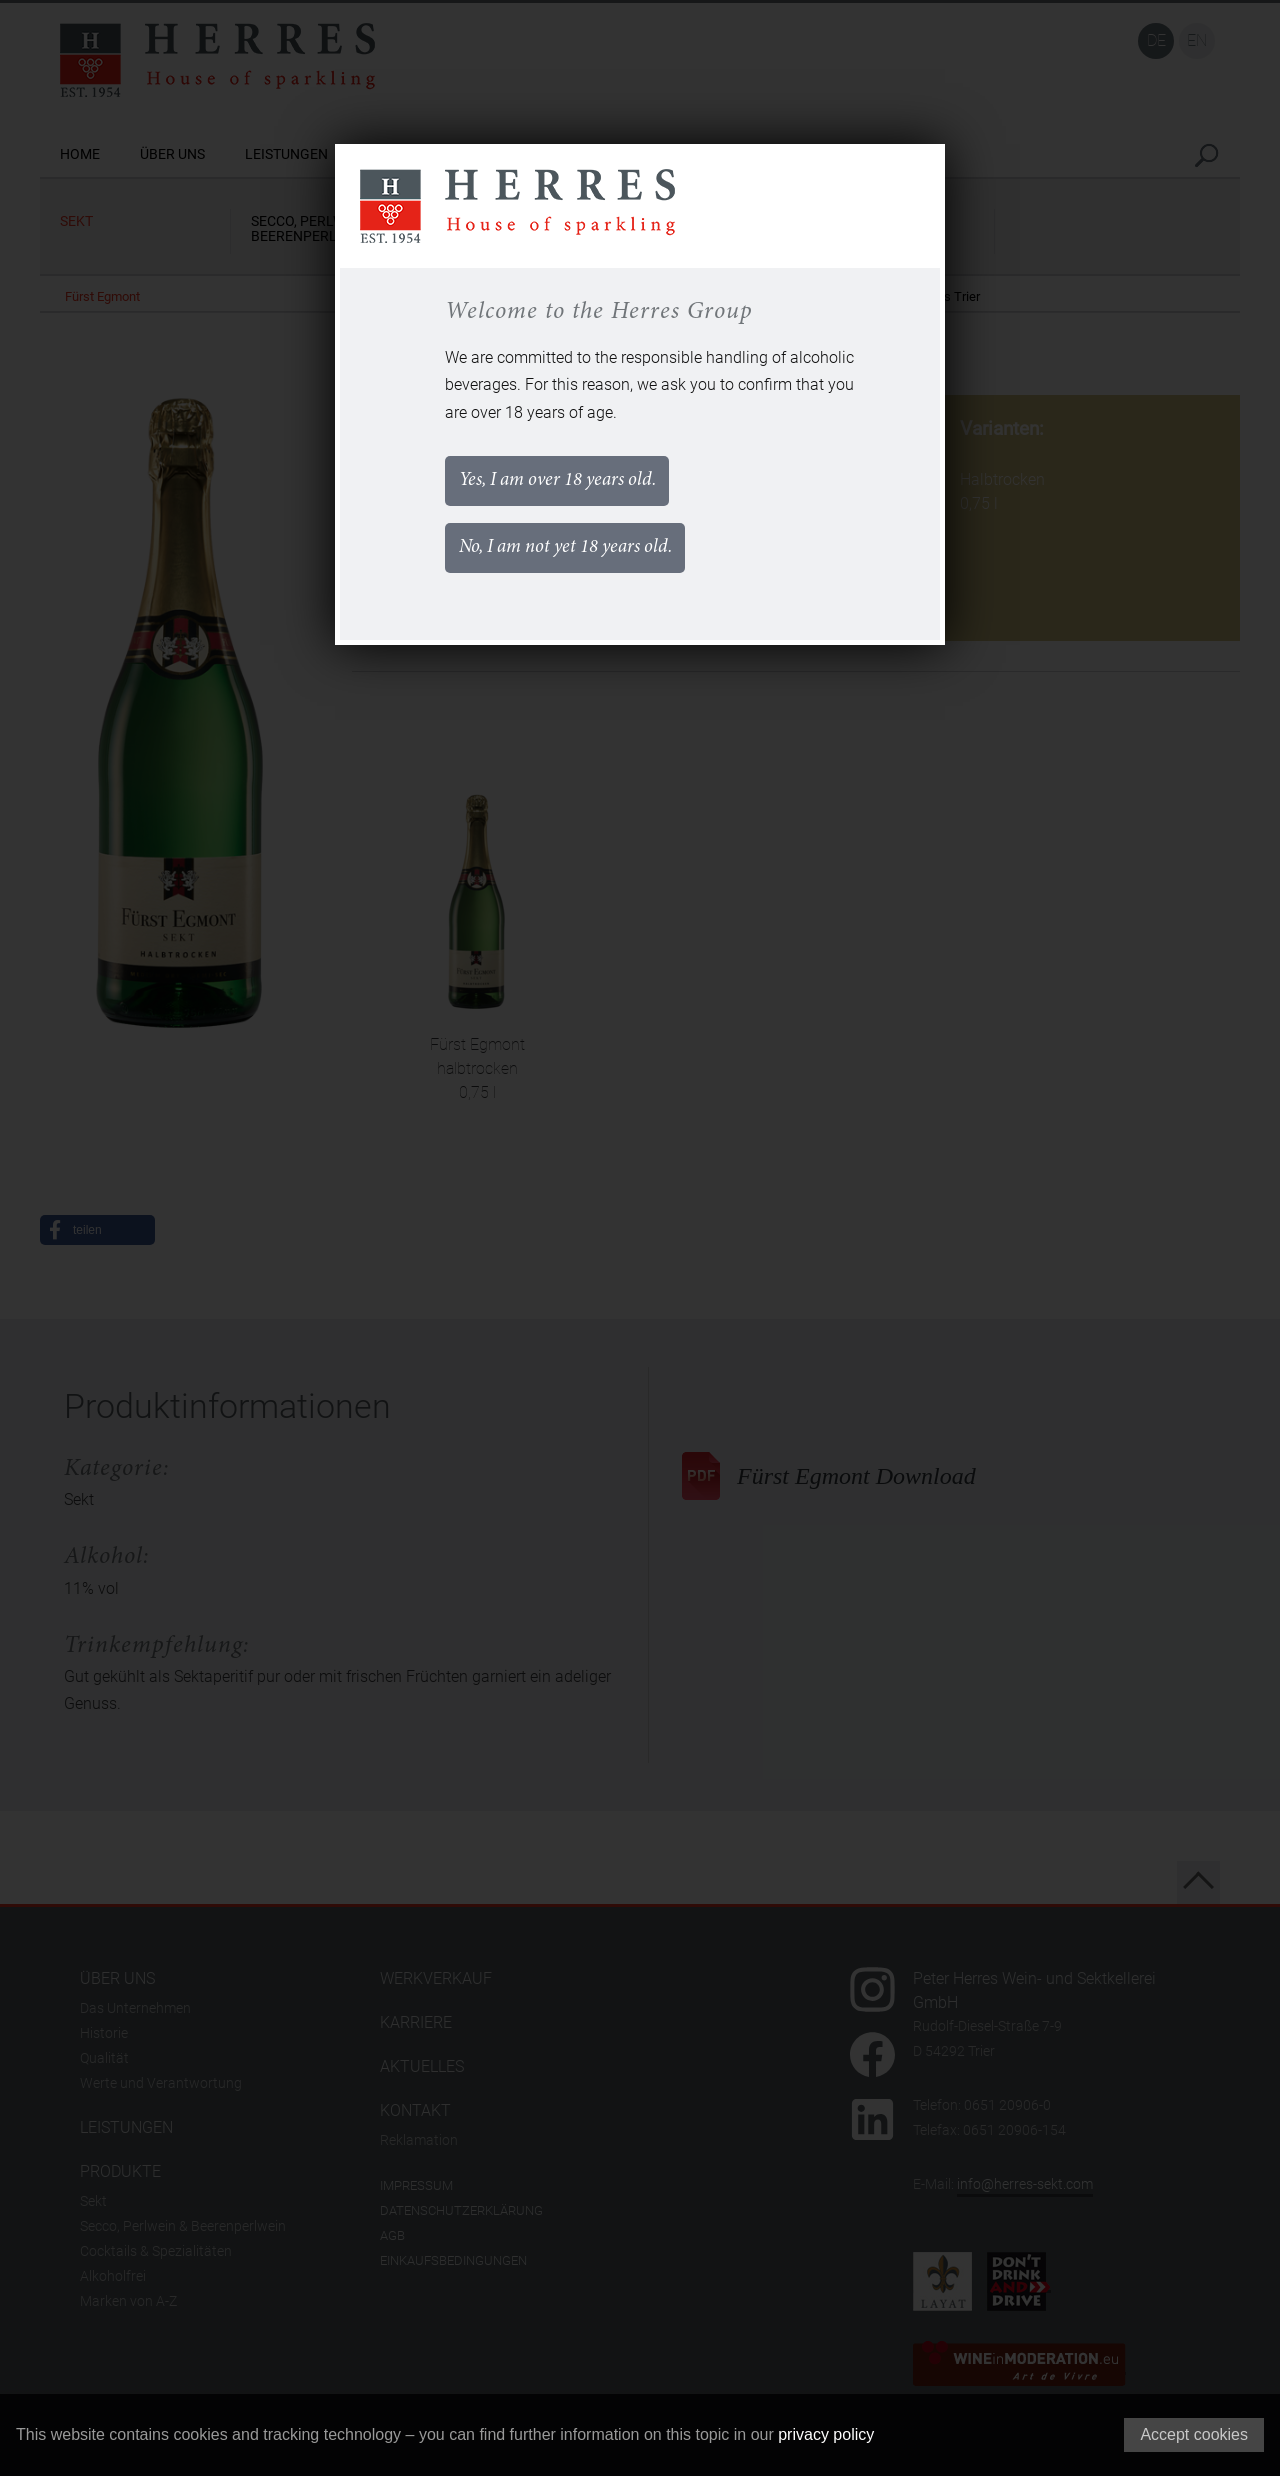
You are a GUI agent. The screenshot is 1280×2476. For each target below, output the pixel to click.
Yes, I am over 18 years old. (571, 483)
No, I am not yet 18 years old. (579, 558)
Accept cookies (1194, 2434)
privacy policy (826, 2434)
